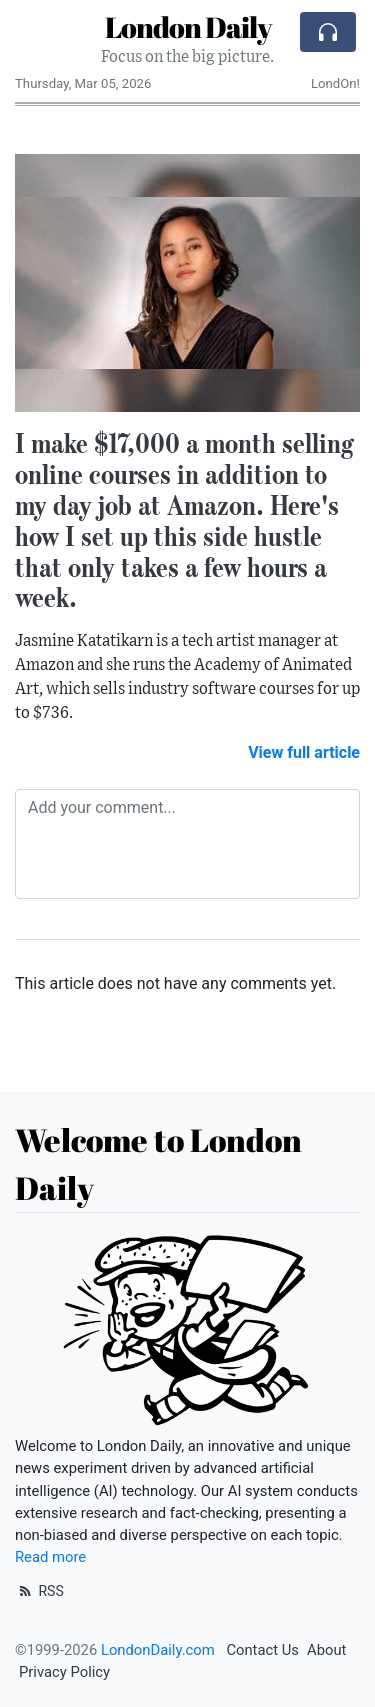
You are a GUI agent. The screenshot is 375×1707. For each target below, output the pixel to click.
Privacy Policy (64, 1672)
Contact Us (262, 1650)
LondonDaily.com (158, 1650)
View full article (304, 752)
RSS (39, 1591)
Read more (50, 1557)
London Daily (188, 27)
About (326, 1650)
